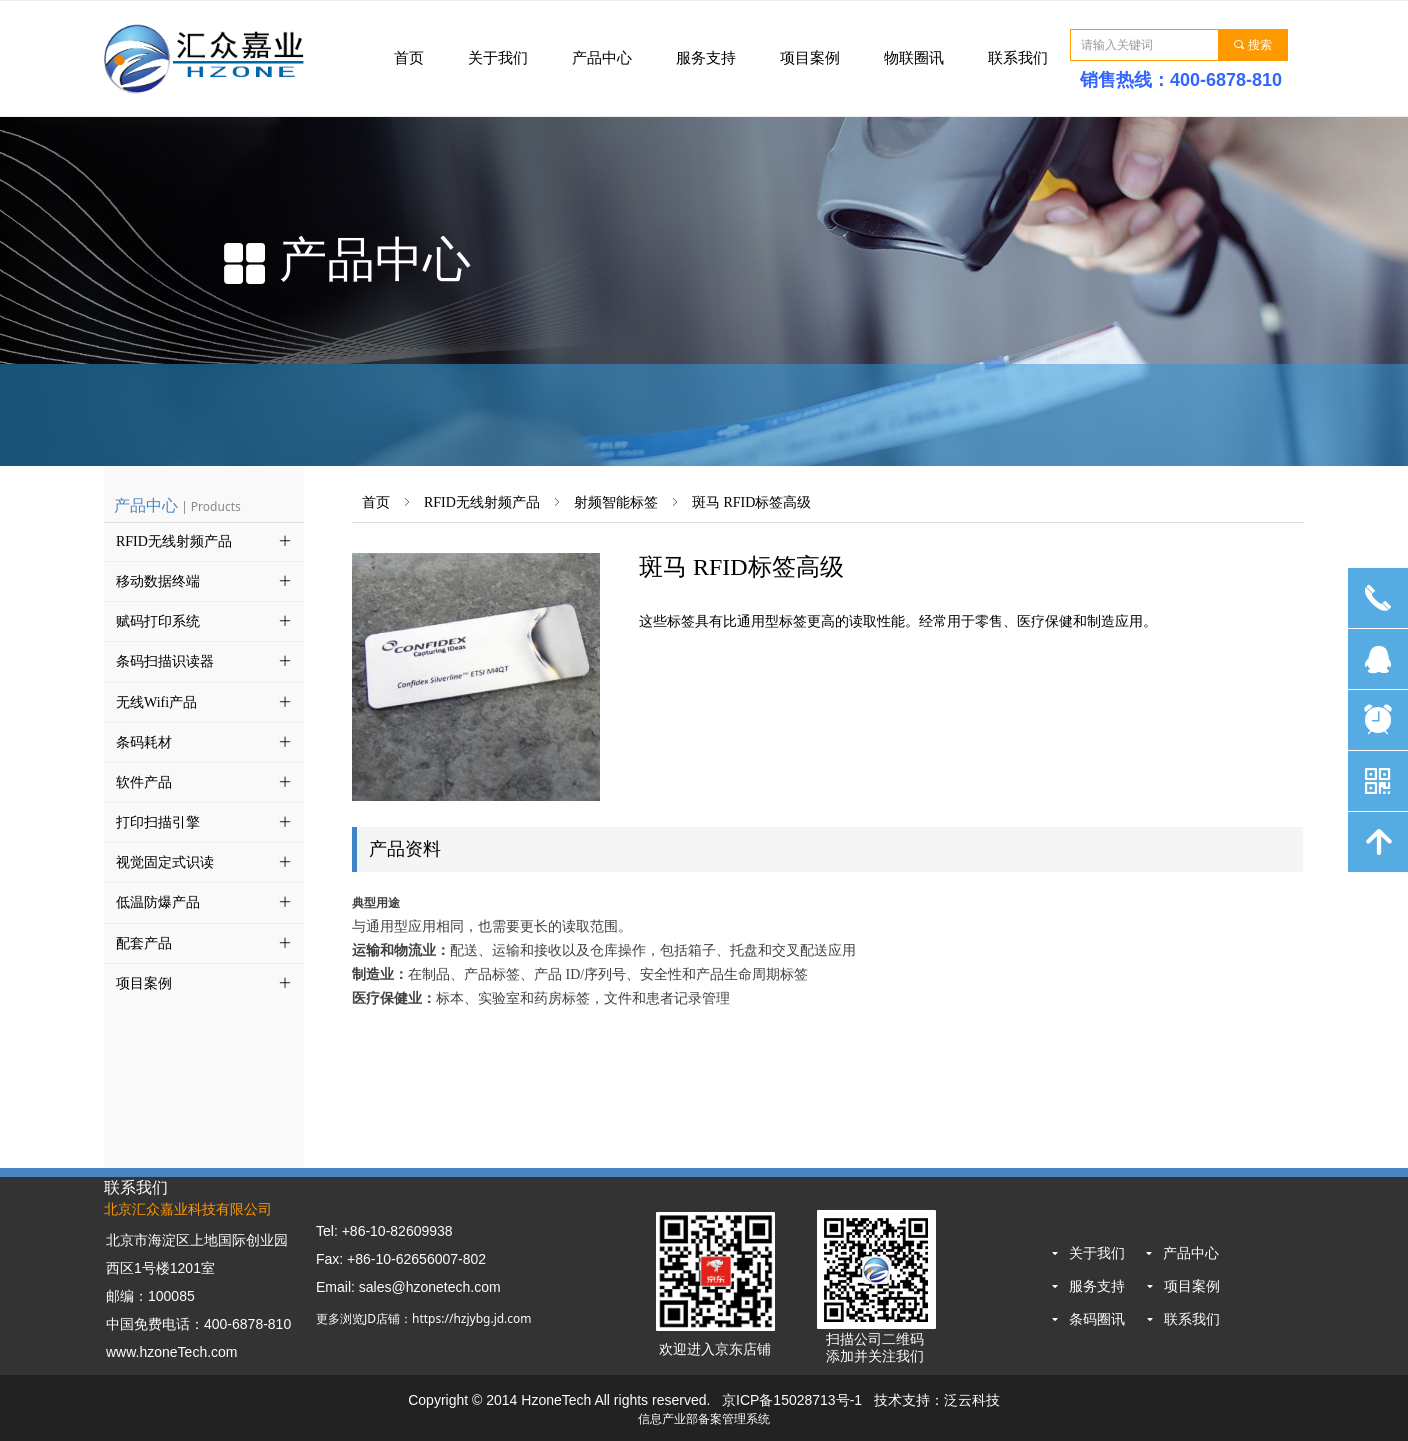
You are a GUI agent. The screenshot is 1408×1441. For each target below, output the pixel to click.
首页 (376, 502)
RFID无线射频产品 (482, 502)
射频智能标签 (616, 502)
